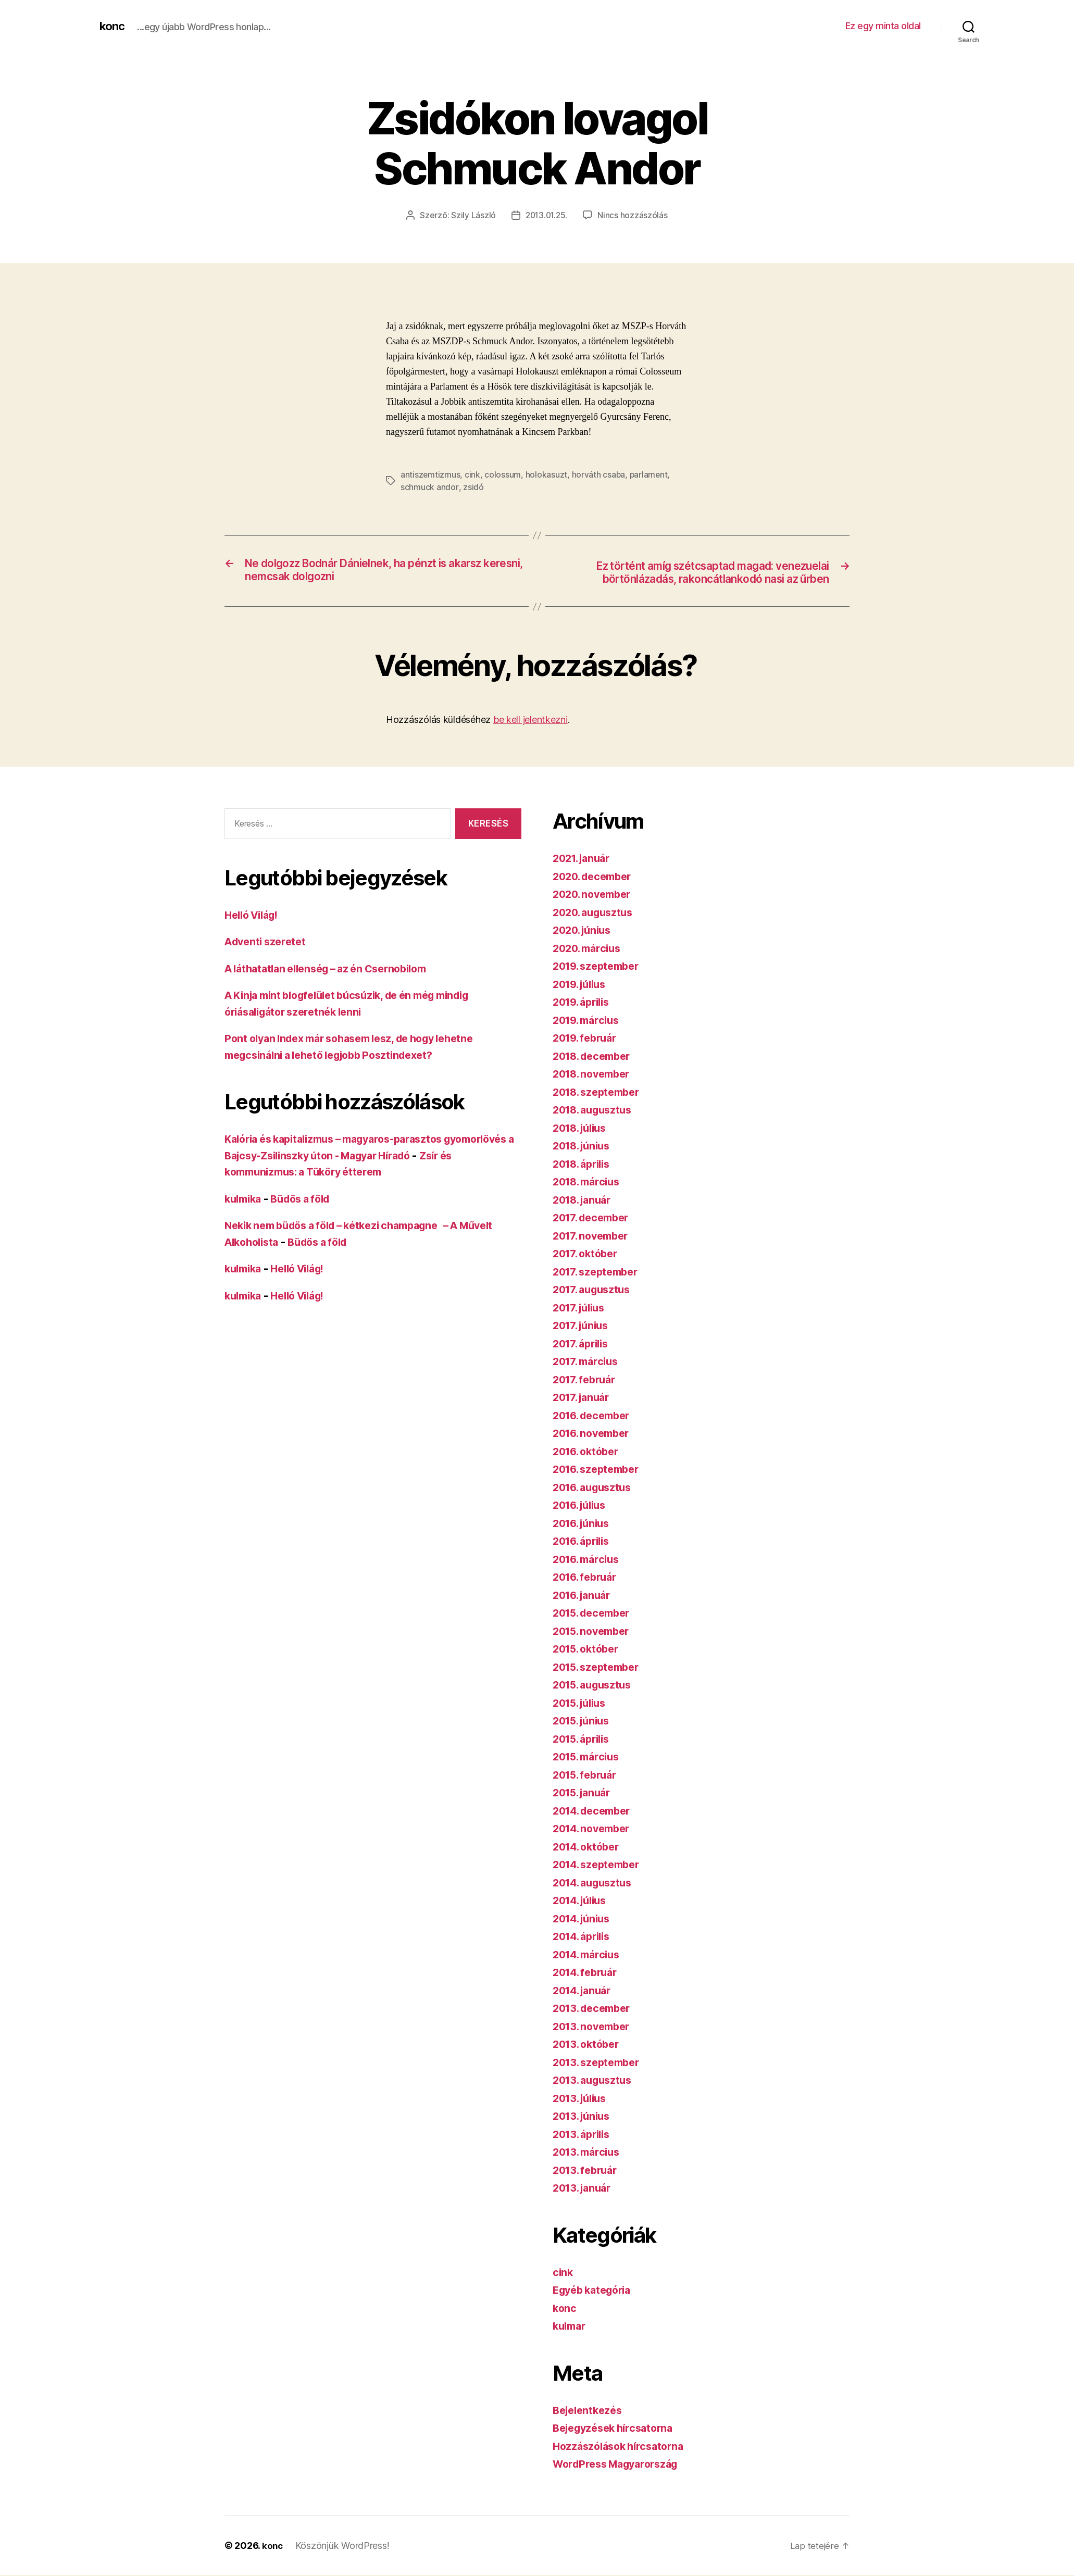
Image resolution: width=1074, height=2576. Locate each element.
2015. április (584, 1739)
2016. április (584, 1541)
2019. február (588, 1038)
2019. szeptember (600, 966)
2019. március (589, 1021)
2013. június (584, 2116)
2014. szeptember (600, 1865)
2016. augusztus (596, 1488)
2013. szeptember (600, 2063)
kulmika (244, 1199)
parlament (649, 474)
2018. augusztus (596, 1110)
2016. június (584, 1524)
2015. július (583, 1703)
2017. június (583, 1326)
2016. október (589, 1452)
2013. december (595, 2009)
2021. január (584, 859)
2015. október (589, 1649)
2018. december (595, 1057)
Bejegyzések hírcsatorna (618, 2428)
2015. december (595, 1613)
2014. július (583, 1901)
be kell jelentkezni (530, 720)
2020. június (585, 930)
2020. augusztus (596, 913)
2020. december (596, 877)
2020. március (590, 949)
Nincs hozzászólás (634, 215)
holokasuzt (546, 474)
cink (473, 474)
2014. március (589, 1955)
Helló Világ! (254, 915)
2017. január (584, 1398)
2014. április (585, 1937)
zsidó (473, 487)
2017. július (582, 1308)
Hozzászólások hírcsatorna (622, 2447)
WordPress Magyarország (621, 2464)
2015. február (588, 1775)
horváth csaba (599, 474)
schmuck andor (429, 487)
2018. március (589, 1182)
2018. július (583, 1128)
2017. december (594, 1218)
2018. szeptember (600, 1092)
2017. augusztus (595, 1290)
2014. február (588, 1973)
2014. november (595, 1829)
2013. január (585, 2188)
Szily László (471, 215)
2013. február (588, 2171)
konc (113, 26)
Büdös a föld (307, 1199)
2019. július (583, 985)
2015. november (594, 1632)
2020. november (595, 895)
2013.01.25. (546, 215)
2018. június (584, 1146)
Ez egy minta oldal (883, 25)
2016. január (585, 1596)
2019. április (584, 1002)
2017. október (588, 1254)
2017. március (588, 1362)
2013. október (589, 2045)
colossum (503, 474)
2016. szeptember (600, 1470)
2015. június (584, 1721)
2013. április (584, 2135)
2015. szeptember (600, 1667)
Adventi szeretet (267, 942)
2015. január (585, 1793)
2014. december (595, 1811)
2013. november (594, 2027)
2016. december (595, 1416)
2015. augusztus (596, 1685)
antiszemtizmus (430, 474)
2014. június (584, 1919)
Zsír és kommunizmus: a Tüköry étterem (329, 1172)
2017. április (584, 1344)
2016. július (583, 1505)
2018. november (595, 1074)
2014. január (585, 1991)
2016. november (594, 1434)
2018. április (585, 1164)
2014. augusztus (596, 1883)
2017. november (594, 1236)
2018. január (585, 1200)
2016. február (588, 1577)
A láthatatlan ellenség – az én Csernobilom (334, 969)
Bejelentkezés (590, 2411)
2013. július (583, 2099)
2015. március (589, 1757)
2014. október (589, 1847)
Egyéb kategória (596, 2290)
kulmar (571, 2326)
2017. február (587, 1380)
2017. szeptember (599, 1272)
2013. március (589, 2152)
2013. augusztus (596, 2080)
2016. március (589, 1560)
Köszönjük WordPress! (343, 2546)
